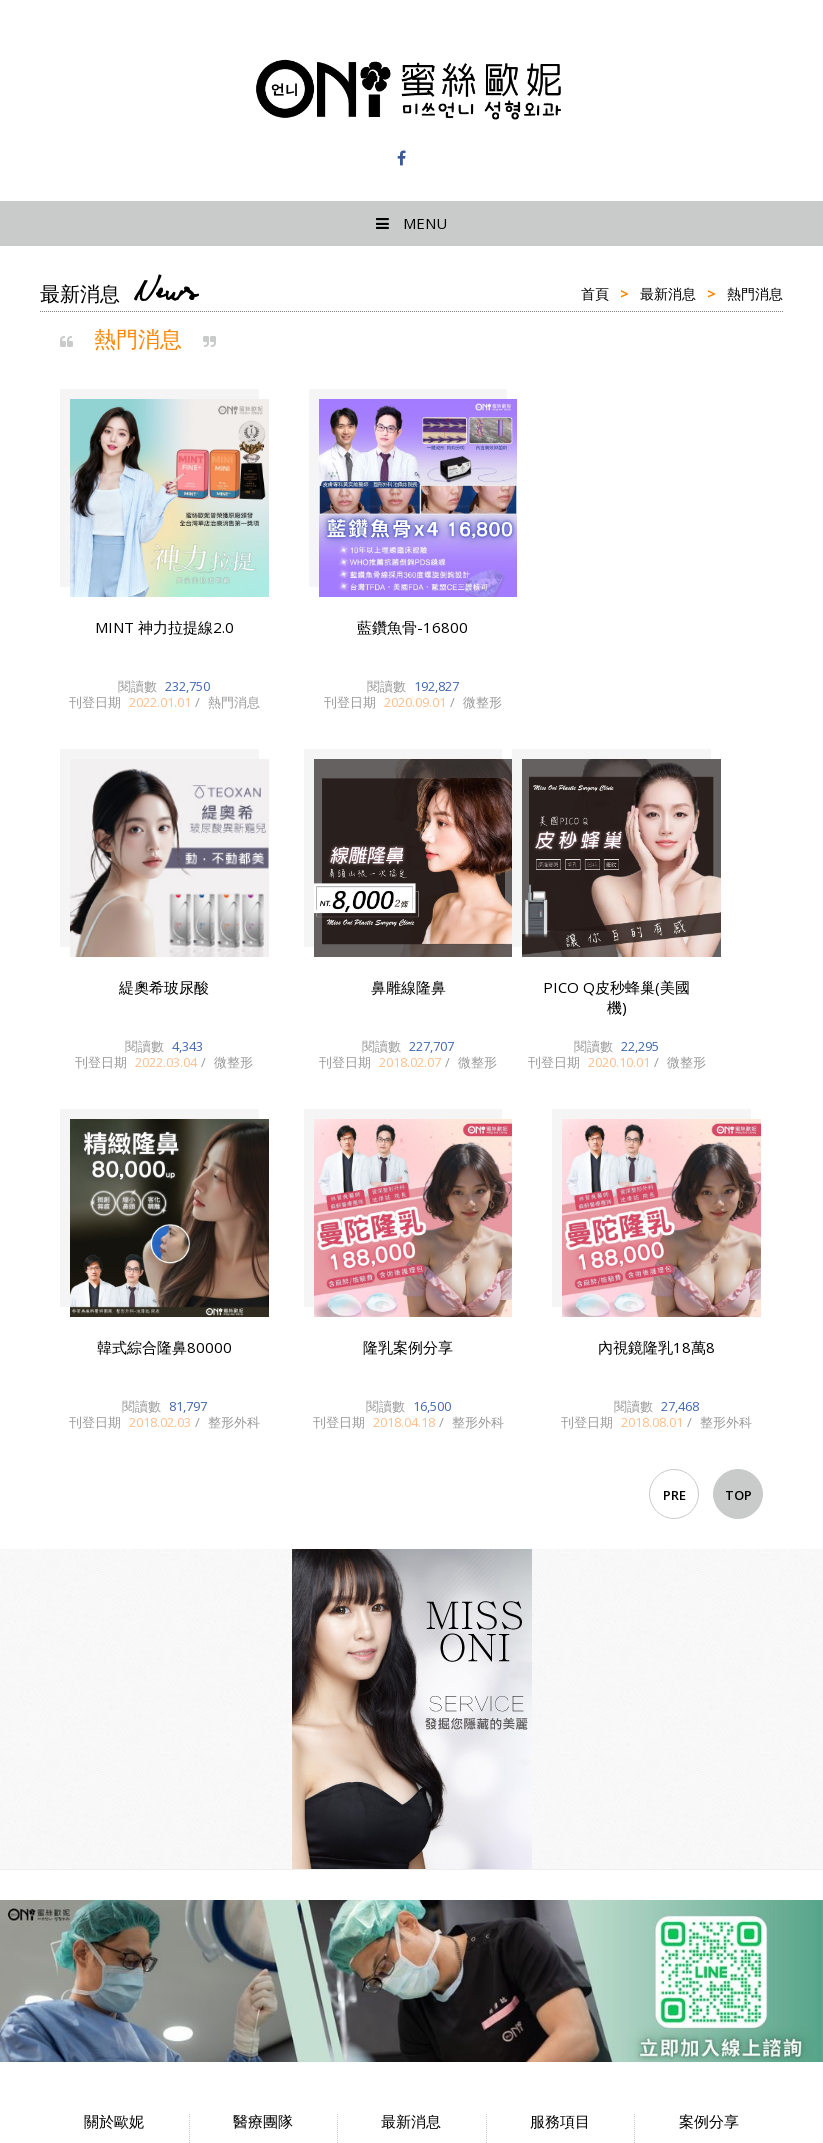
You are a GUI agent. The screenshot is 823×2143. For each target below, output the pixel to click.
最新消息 (668, 293)
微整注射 (709, 1710)
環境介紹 (114, 1772)
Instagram (560, 1803)
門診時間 (263, 1741)
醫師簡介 (263, 1710)
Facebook (560, 1772)
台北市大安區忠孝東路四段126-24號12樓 (160, 1963)
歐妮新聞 (411, 1741)
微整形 (411, 1834)
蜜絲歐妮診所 (411, 90)
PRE (674, 1048)
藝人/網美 (708, 1772)
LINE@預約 (560, 1741)
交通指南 (114, 1741)
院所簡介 (114, 1710)
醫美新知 (411, 1772)
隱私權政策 (114, 1803)
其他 (709, 1803)
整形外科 (411, 1803)
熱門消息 (411, 1710)
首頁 (595, 293)
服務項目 (560, 1710)
